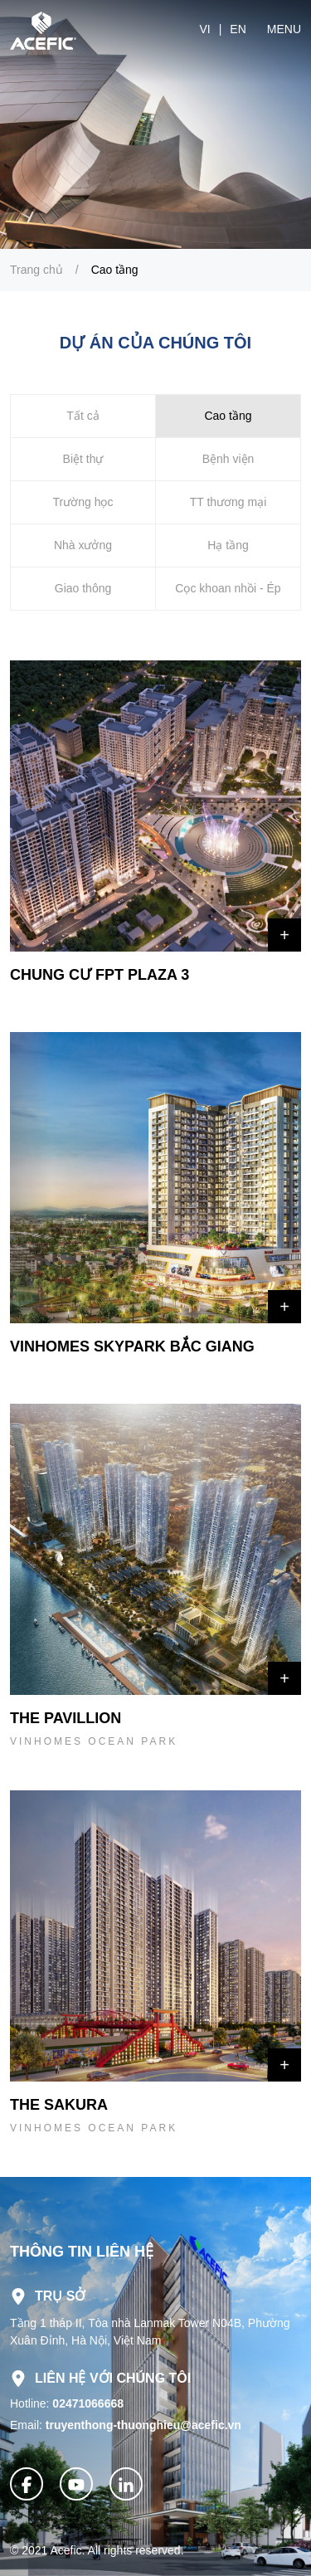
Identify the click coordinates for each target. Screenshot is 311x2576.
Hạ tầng (227, 545)
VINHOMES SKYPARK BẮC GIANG (132, 1346)
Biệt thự (83, 458)
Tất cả (82, 415)
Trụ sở (47, 2296)
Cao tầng (114, 269)
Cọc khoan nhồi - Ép (227, 588)
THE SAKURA (59, 2104)
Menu (284, 29)
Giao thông (83, 588)
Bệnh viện (228, 458)
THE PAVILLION (65, 1718)
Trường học (83, 502)
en (237, 29)
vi (204, 29)
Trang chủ (36, 269)
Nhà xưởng (83, 545)
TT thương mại (228, 502)
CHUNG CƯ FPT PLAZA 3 (99, 975)
